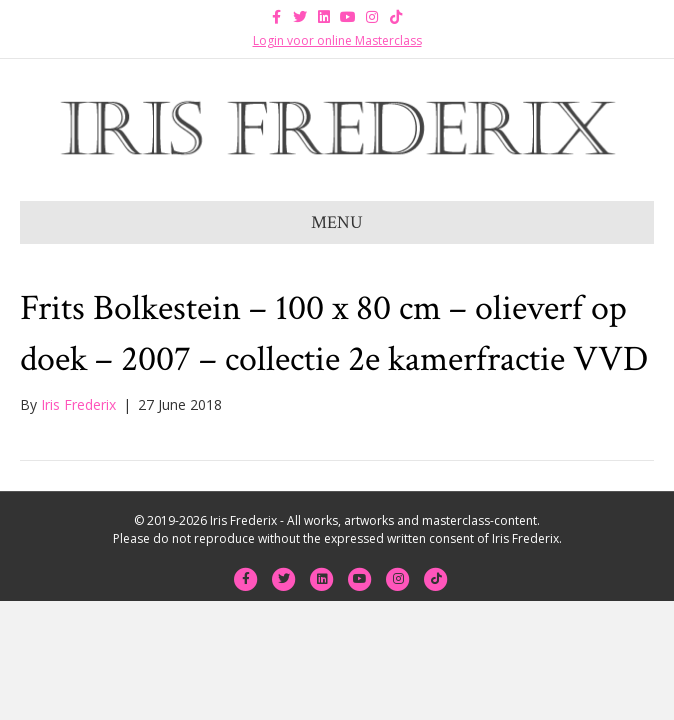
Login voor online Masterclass (337, 40)
